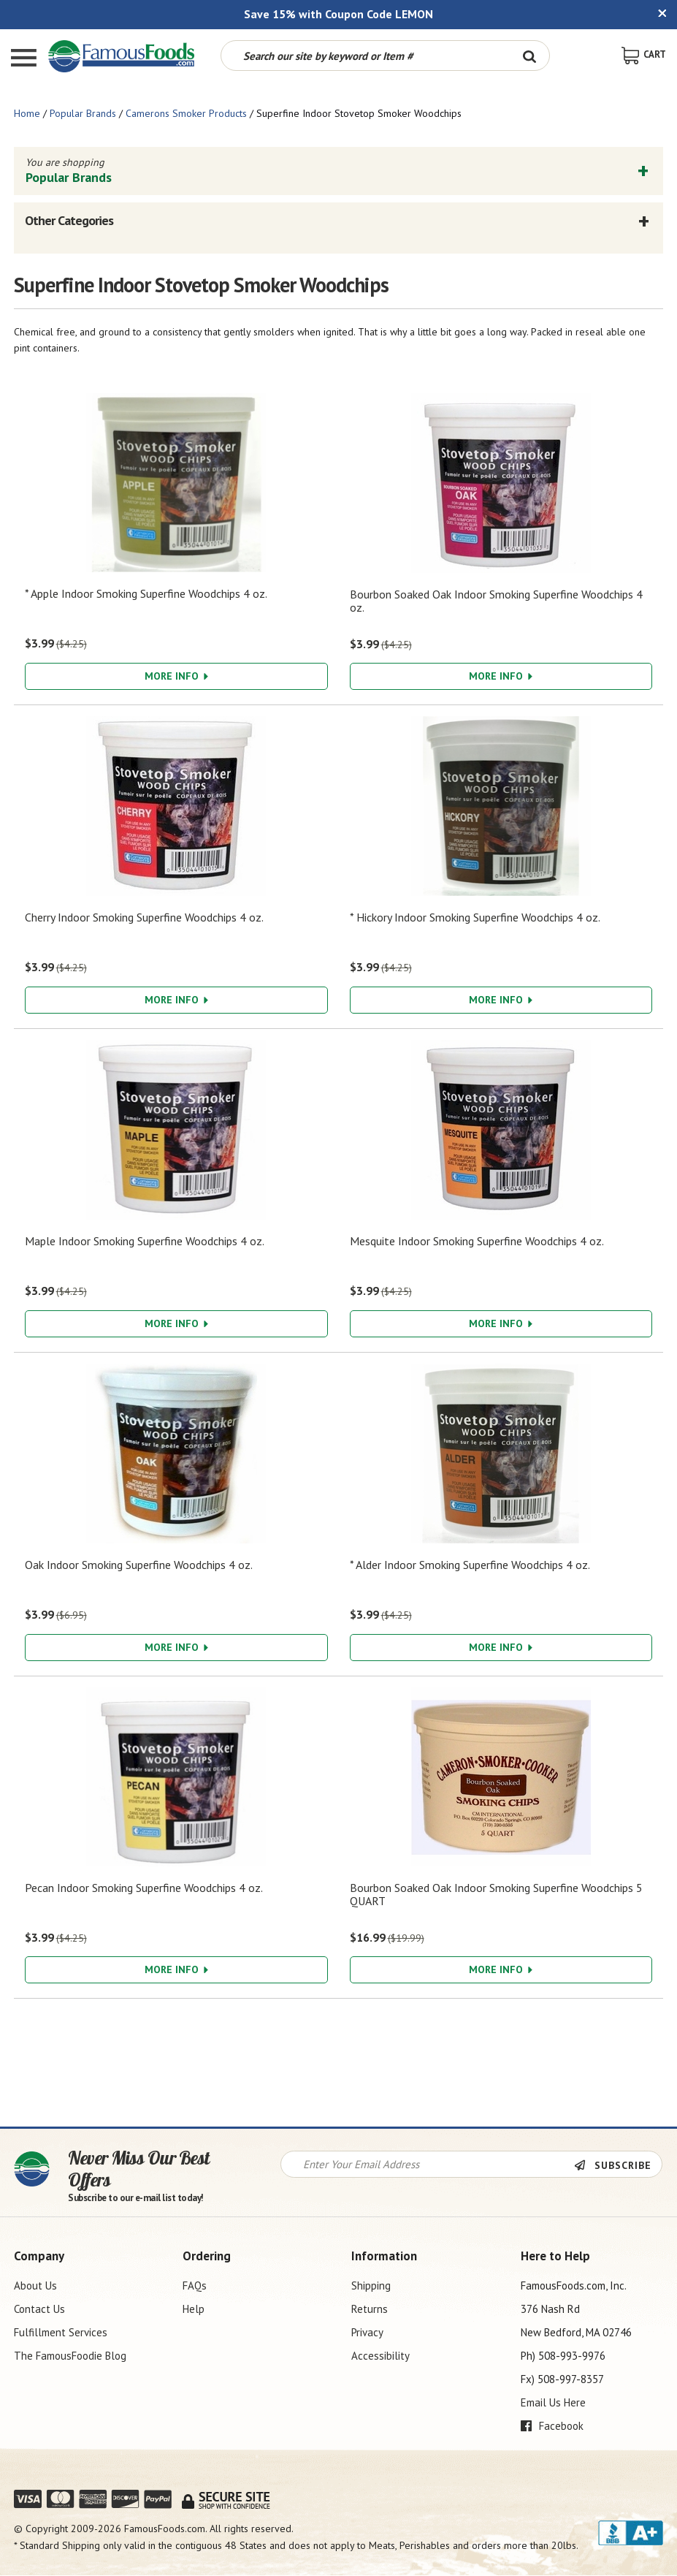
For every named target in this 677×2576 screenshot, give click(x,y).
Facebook (552, 2426)
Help (193, 2309)
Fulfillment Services (60, 2332)
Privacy (367, 2332)
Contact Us (39, 2309)
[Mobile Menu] (24, 59)
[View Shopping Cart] (643, 54)
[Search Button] (529, 55)
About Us (35, 2285)
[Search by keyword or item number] (365, 55)
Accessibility (380, 2356)
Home (27, 113)
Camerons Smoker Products (186, 113)
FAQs (195, 2285)
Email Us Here (553, 2402)
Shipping (371, 2285)
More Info (176, 676)
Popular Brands (83, 113)
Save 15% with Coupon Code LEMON (338, 14)
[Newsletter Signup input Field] (427, 2164)
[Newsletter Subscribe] (618, 2165)
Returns (369, 2309)
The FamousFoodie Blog (70, 2356)
